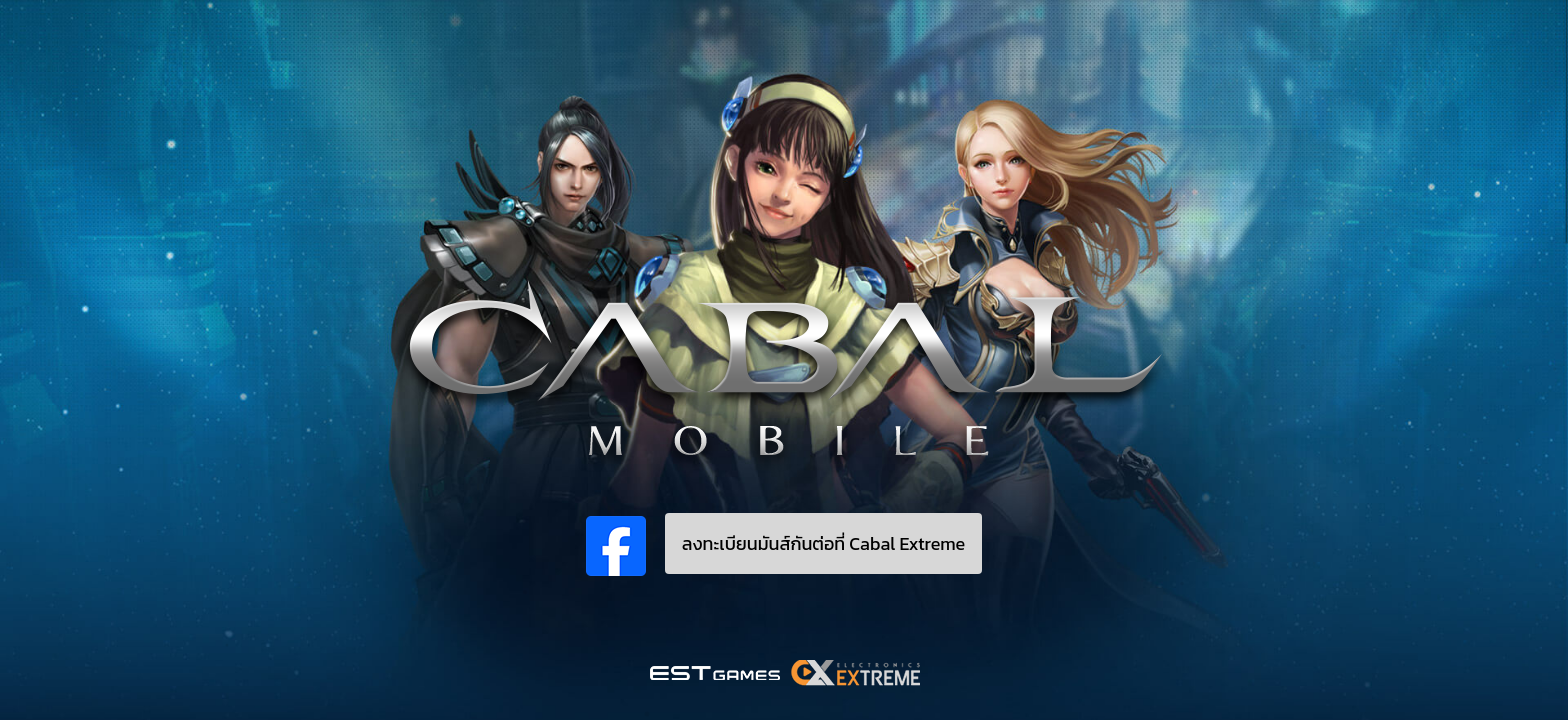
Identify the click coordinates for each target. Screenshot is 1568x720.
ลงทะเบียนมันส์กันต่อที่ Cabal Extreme (824, 543)
